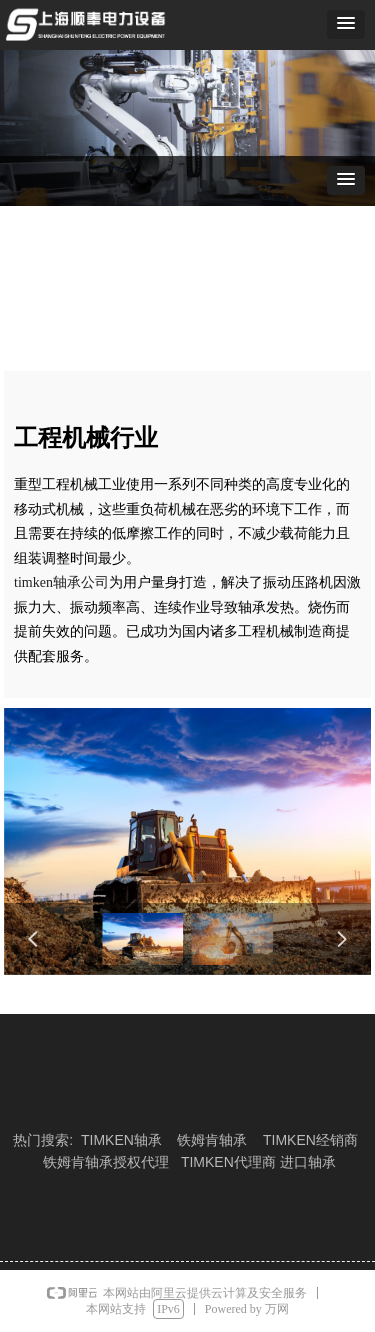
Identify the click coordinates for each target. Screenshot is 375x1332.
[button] (346, 24)
